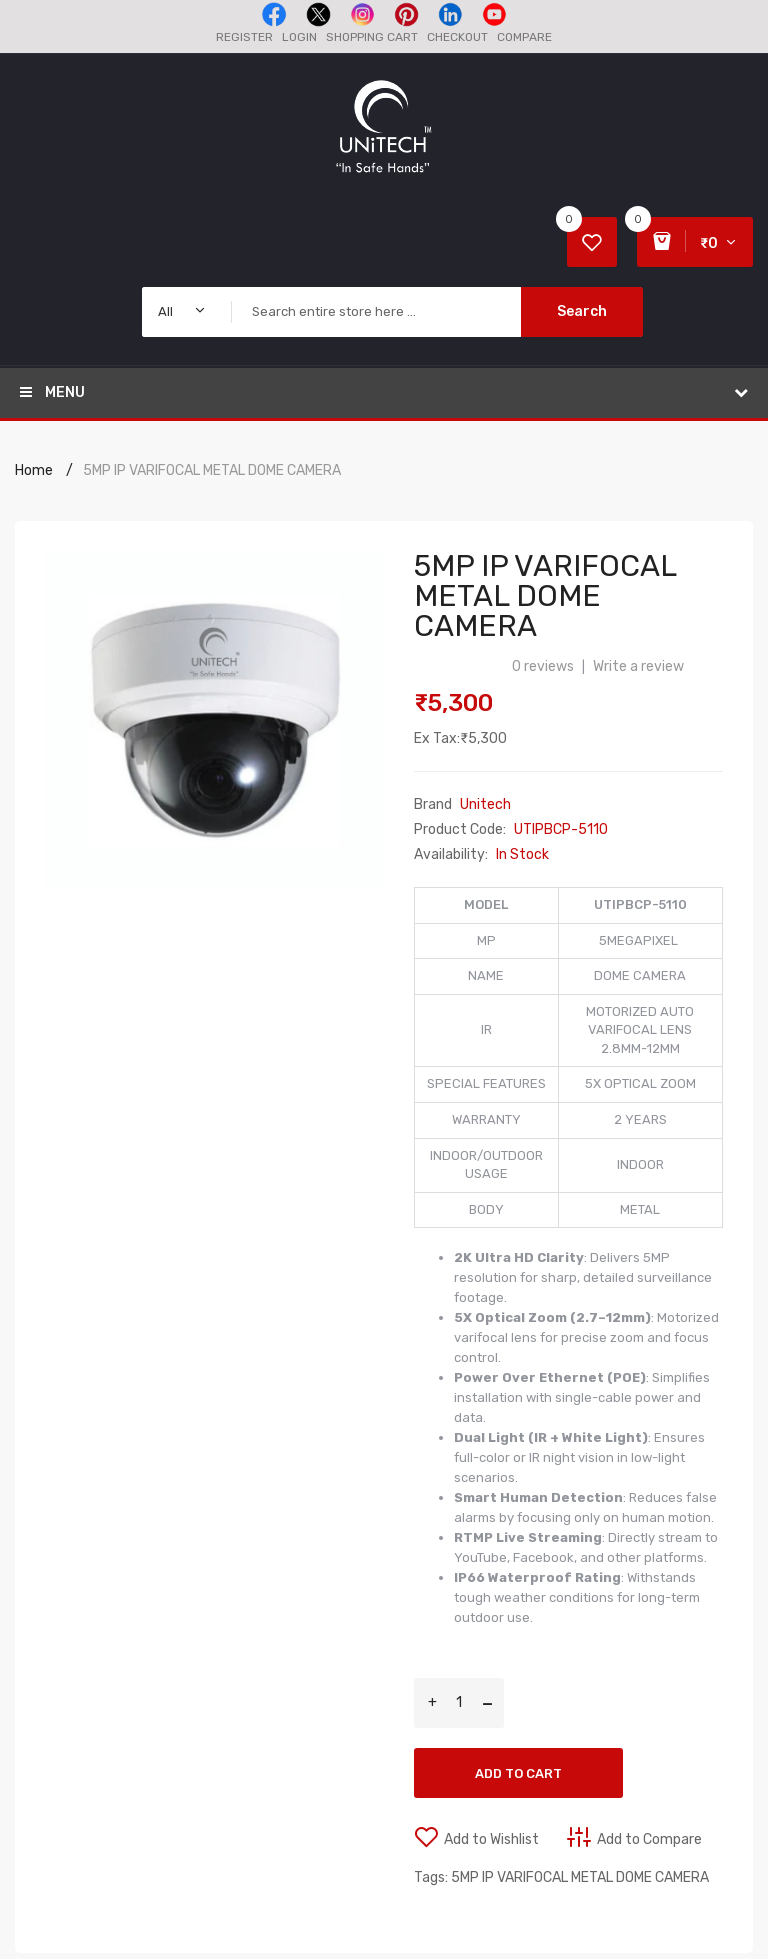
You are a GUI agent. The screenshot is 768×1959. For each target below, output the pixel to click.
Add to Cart (518, 1773)
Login (299, 37)
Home (34, 470)
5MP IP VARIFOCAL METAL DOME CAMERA (212, 470)
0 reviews (543, 666)
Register (244, 37)
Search (582, 311)
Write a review (638, 666)
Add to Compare (649, 1839)
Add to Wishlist (491, 1839)
